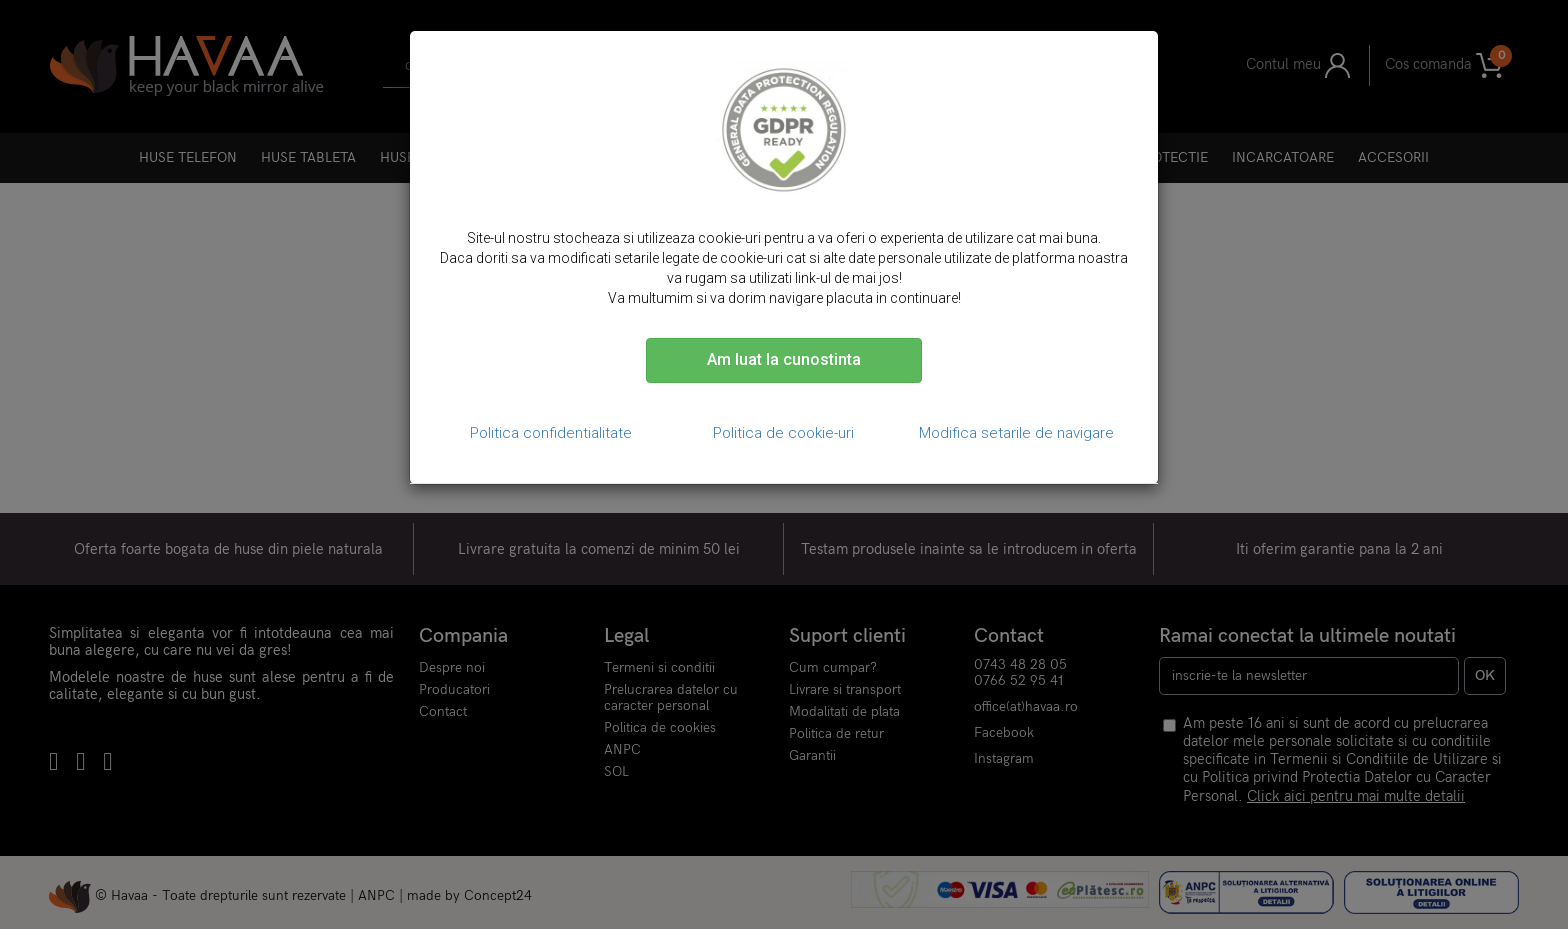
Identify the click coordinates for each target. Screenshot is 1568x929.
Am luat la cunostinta (784, 359)
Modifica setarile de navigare (1016, 433)
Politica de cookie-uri (783, 433)
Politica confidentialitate (551, 433)
